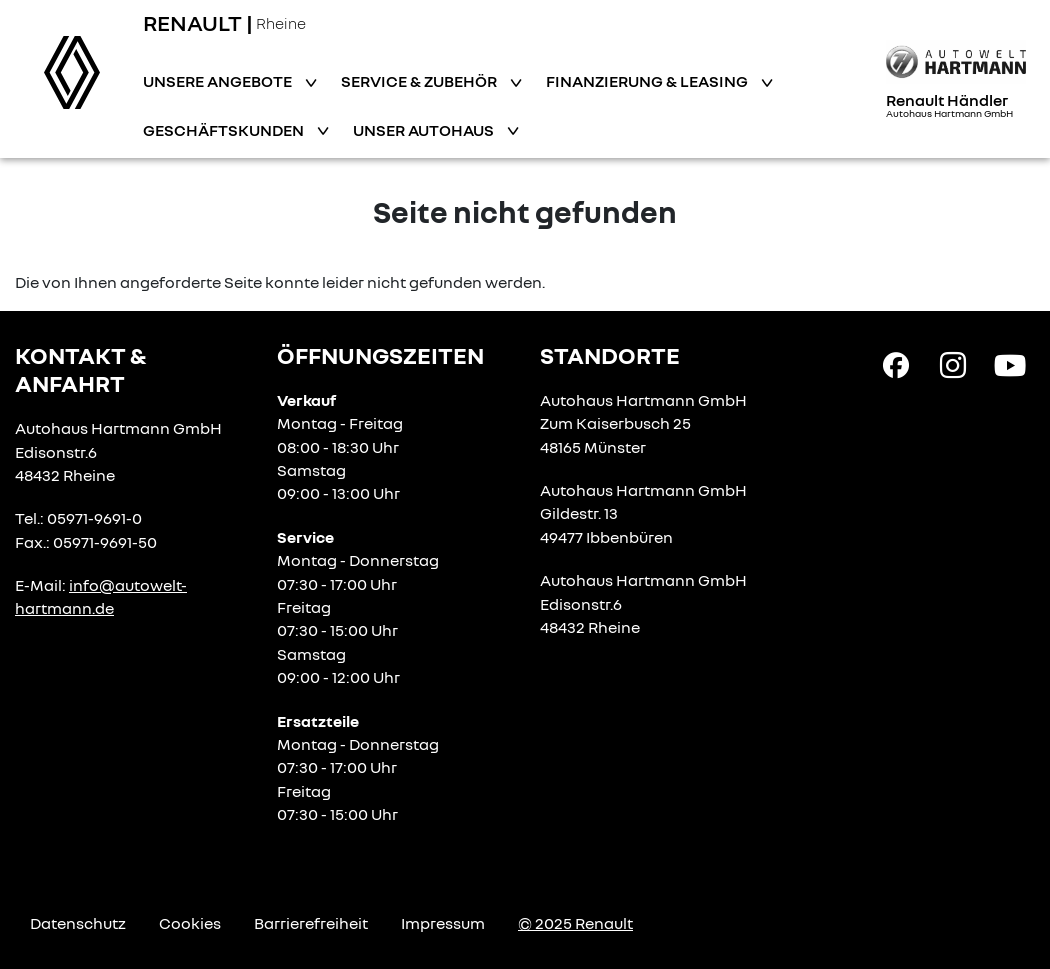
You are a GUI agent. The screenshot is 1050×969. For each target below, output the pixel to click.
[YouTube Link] (1010, 364)
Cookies (190, 923)
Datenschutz (78, 923)
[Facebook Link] (896, 364)
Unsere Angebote (219, 81)
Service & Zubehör (420, 81)
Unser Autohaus (425, 130)
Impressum (443, 923)
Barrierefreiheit (311, 923)
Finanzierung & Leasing (648, 81)
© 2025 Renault (575, 923)
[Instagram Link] (953, 364)
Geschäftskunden (225, 130)
